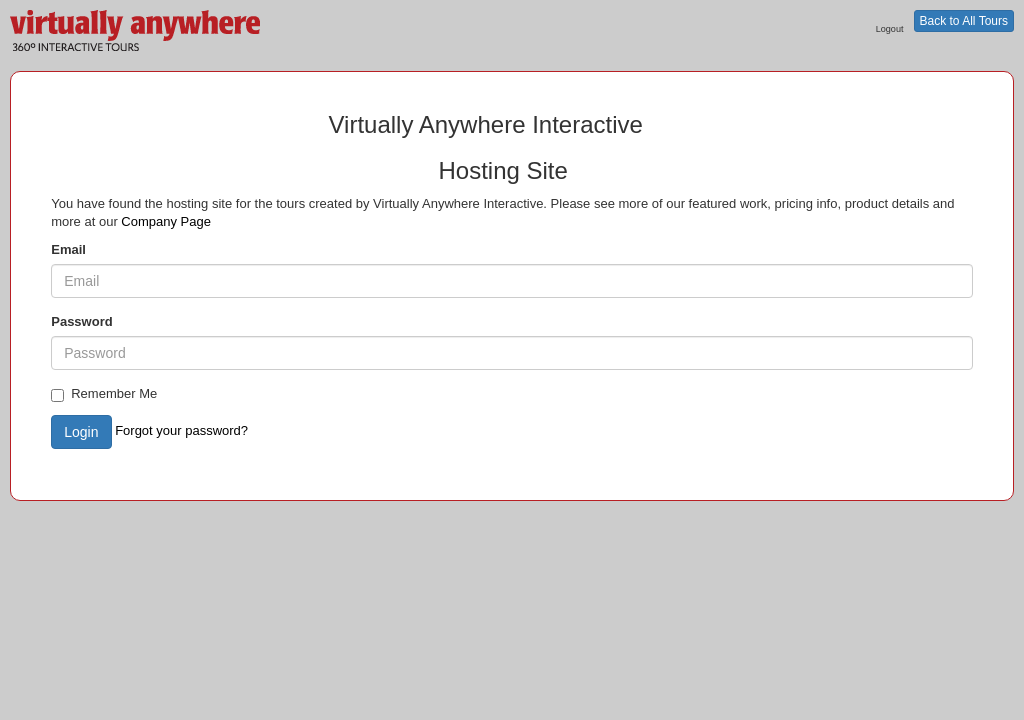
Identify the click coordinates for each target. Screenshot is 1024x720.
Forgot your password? (181, 430)
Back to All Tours (964, 21)
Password (81, 321)
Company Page (166, 221)
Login (81, 432)
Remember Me (104, 394)
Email (68, 249)
